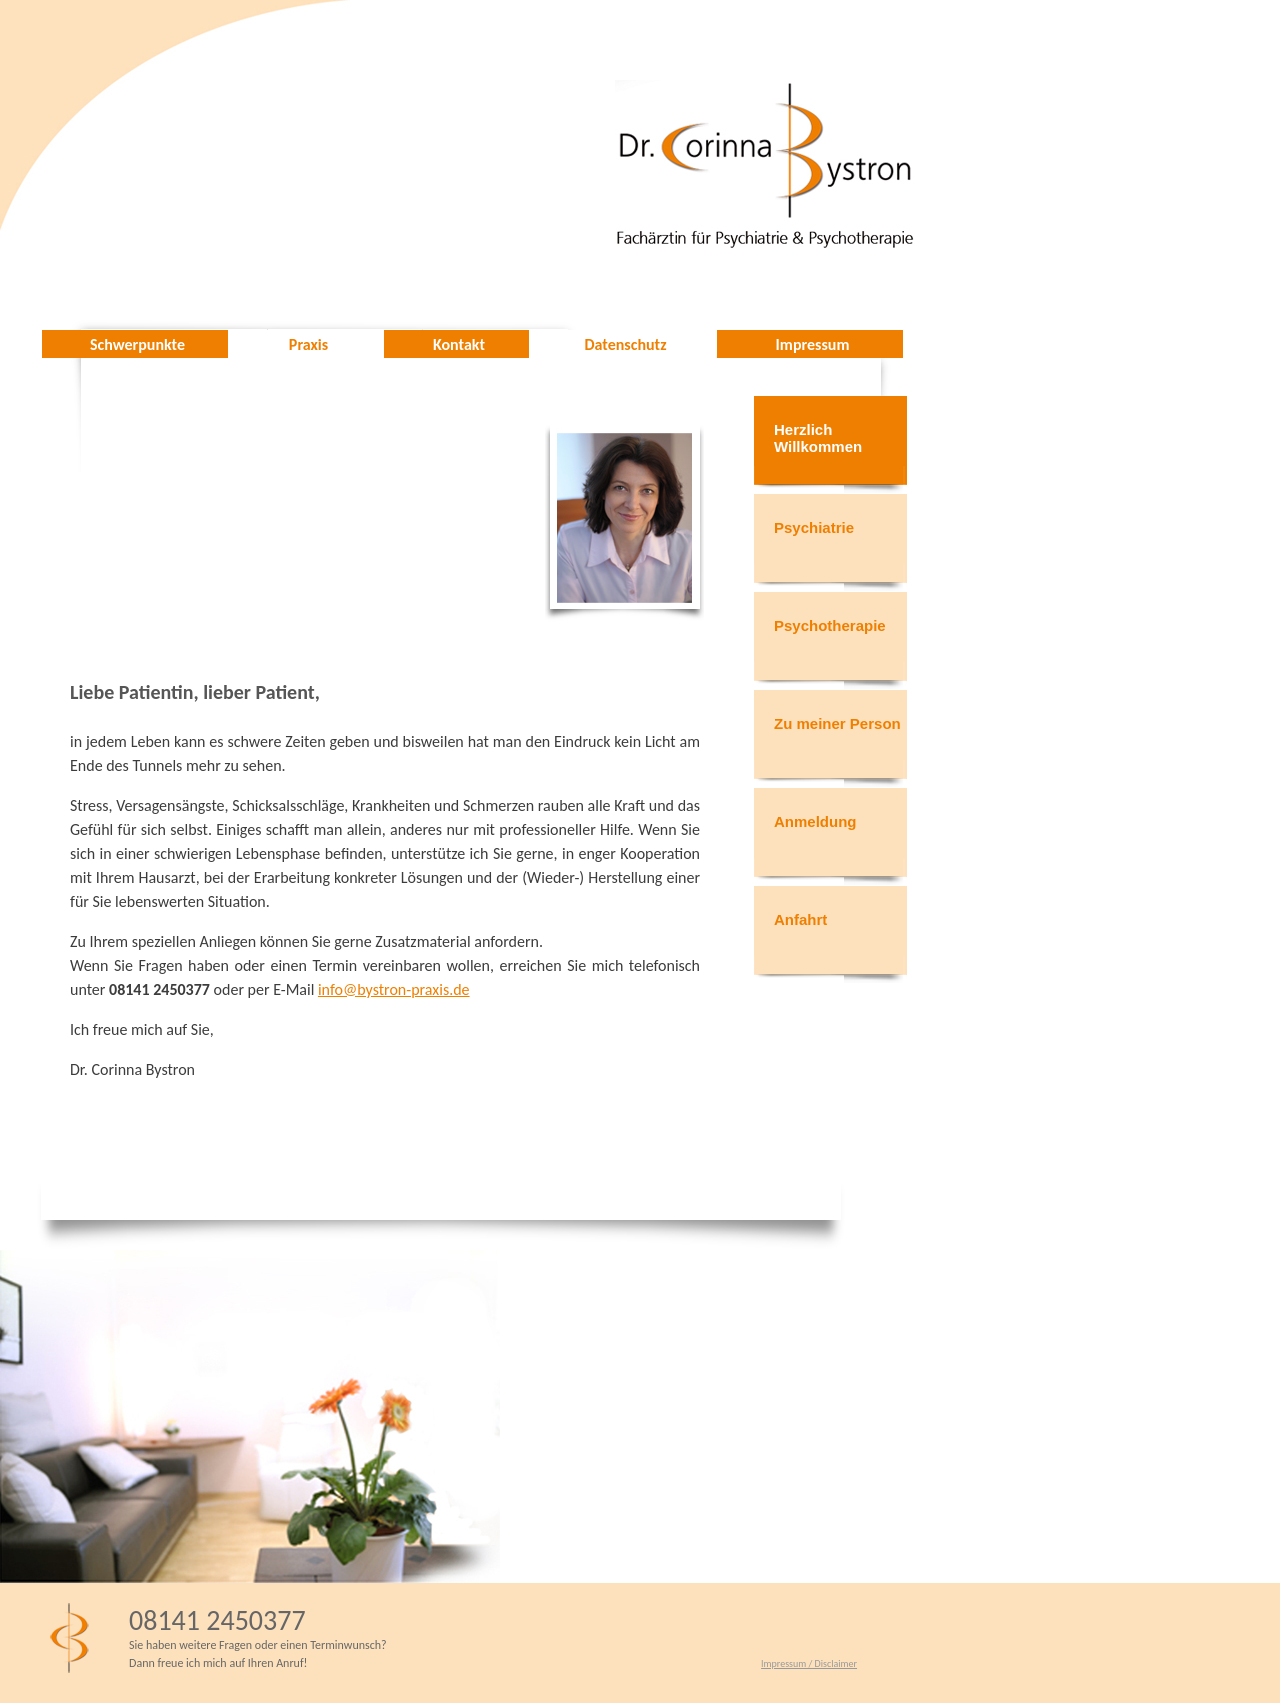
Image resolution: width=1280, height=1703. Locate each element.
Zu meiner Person (837, 723)
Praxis (308, 344)
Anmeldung (815, 821)
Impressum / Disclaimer (809, 1663)
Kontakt (459, 344)
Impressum (813, 344)
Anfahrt (800, 919)
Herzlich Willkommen (818, 438)
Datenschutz (626, 344)
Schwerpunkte (137, 344)
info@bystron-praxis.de (394, 989)
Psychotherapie (830, 625)
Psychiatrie (814, 527)
